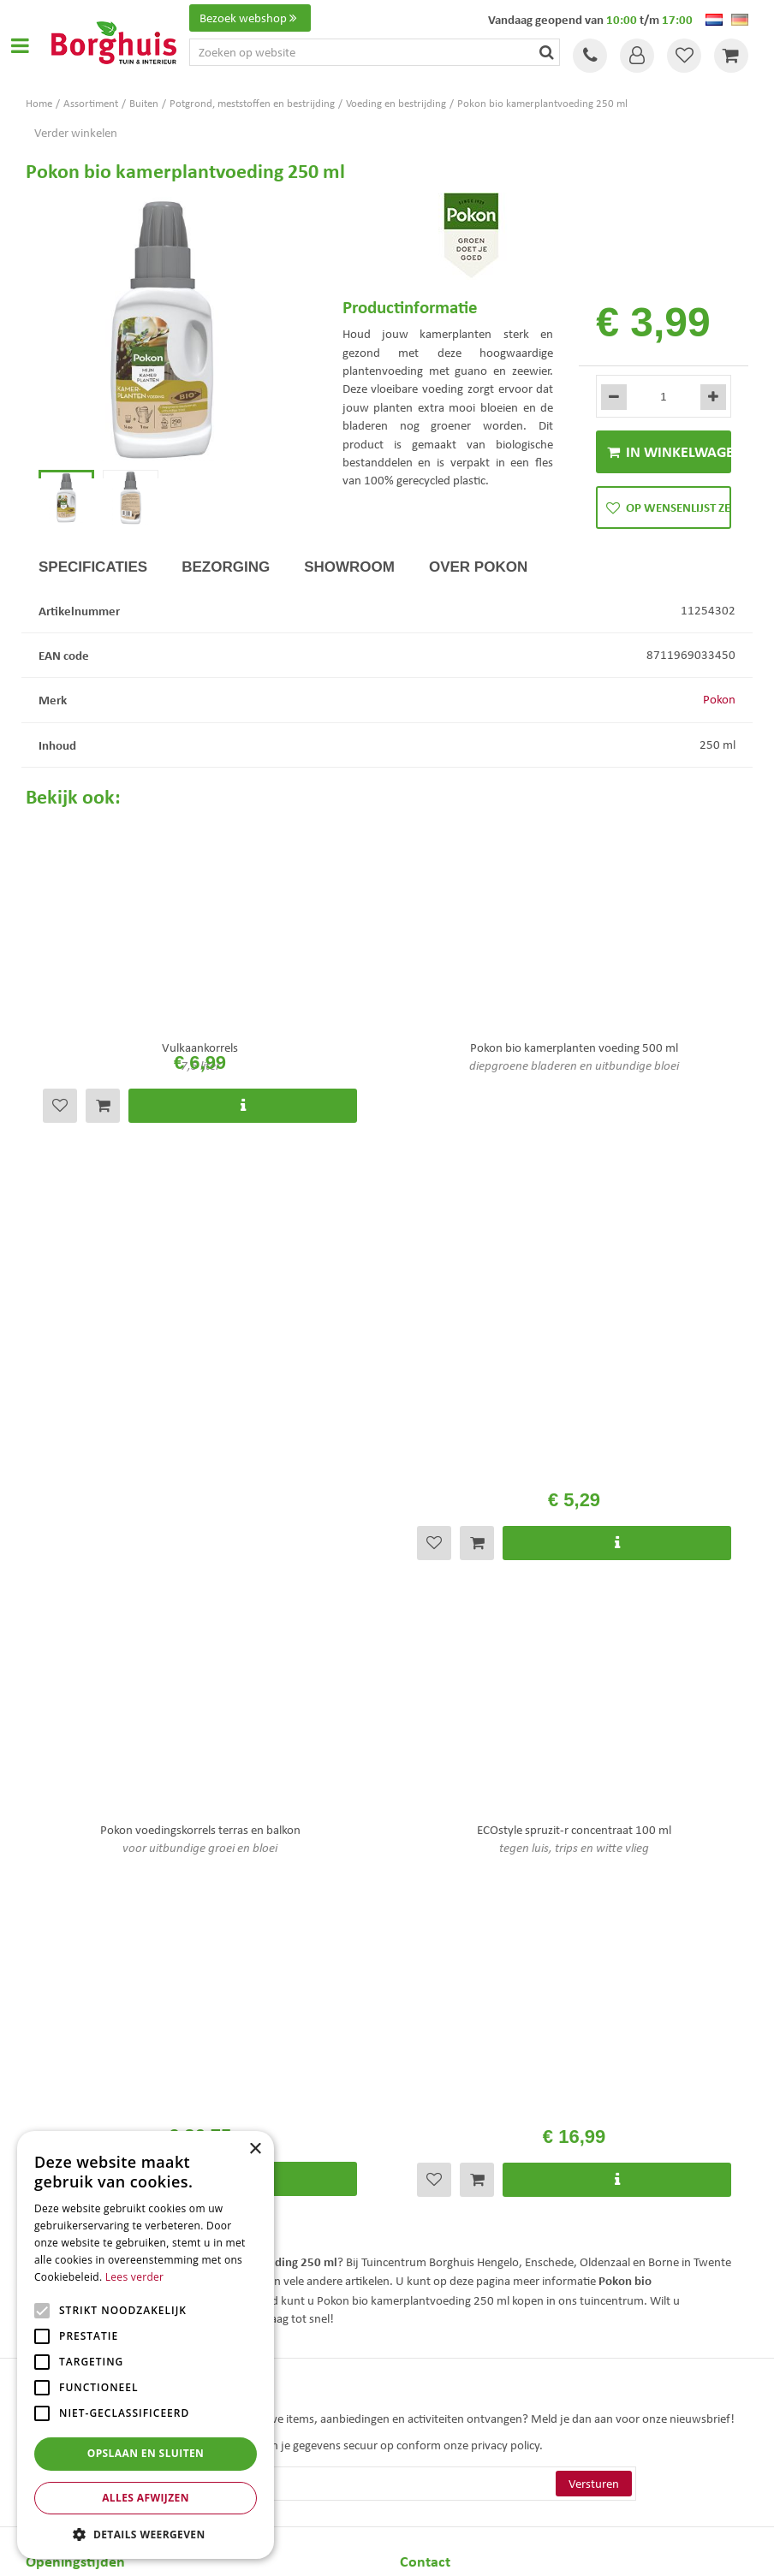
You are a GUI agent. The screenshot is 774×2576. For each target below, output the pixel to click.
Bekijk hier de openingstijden (178, 1673)
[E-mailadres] (387, 1838)
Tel (590, 56)
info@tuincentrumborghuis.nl (477, 2054)
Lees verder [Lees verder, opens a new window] (134, 2277)
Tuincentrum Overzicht (484, 2548)
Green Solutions (391, 2548)
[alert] (145, 2345)
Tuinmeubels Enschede (447, 2371)
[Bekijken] (731, 56)
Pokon (719, 718)
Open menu (20, 45)
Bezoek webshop (250, 18)
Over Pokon (478, 585)
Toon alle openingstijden (88, 2083)
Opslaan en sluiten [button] (146, 2453)
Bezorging (226, 585)
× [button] (254, 2149)
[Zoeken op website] (374, 52)
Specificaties (93, 585)
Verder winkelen (75, 132)
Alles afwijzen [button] (145, 2497)
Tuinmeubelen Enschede (450, 2389)
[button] (145, 2534)
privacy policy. (507, 1799)
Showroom (349, 585)
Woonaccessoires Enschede (457, 2407)
